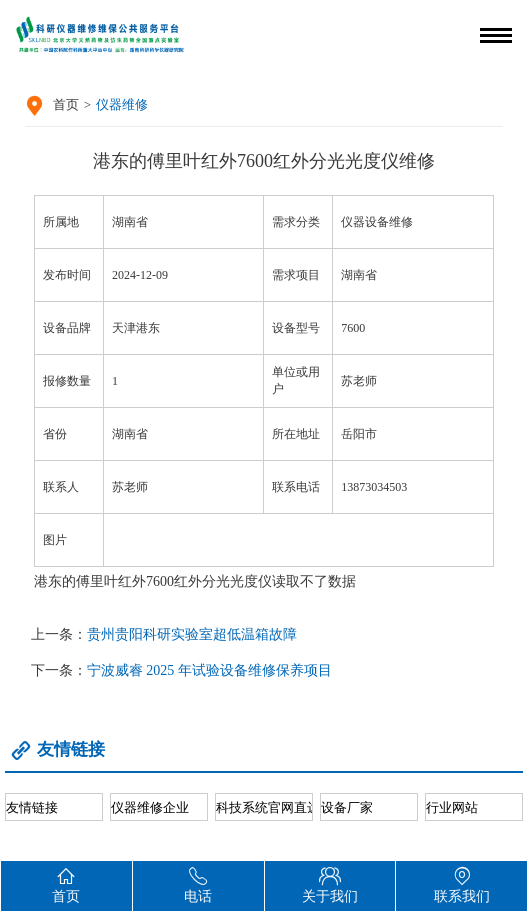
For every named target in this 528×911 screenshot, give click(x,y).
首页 (66, 104)
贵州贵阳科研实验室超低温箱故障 (192, 634)
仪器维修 (122, 104)
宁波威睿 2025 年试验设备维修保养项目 (209, 670)
